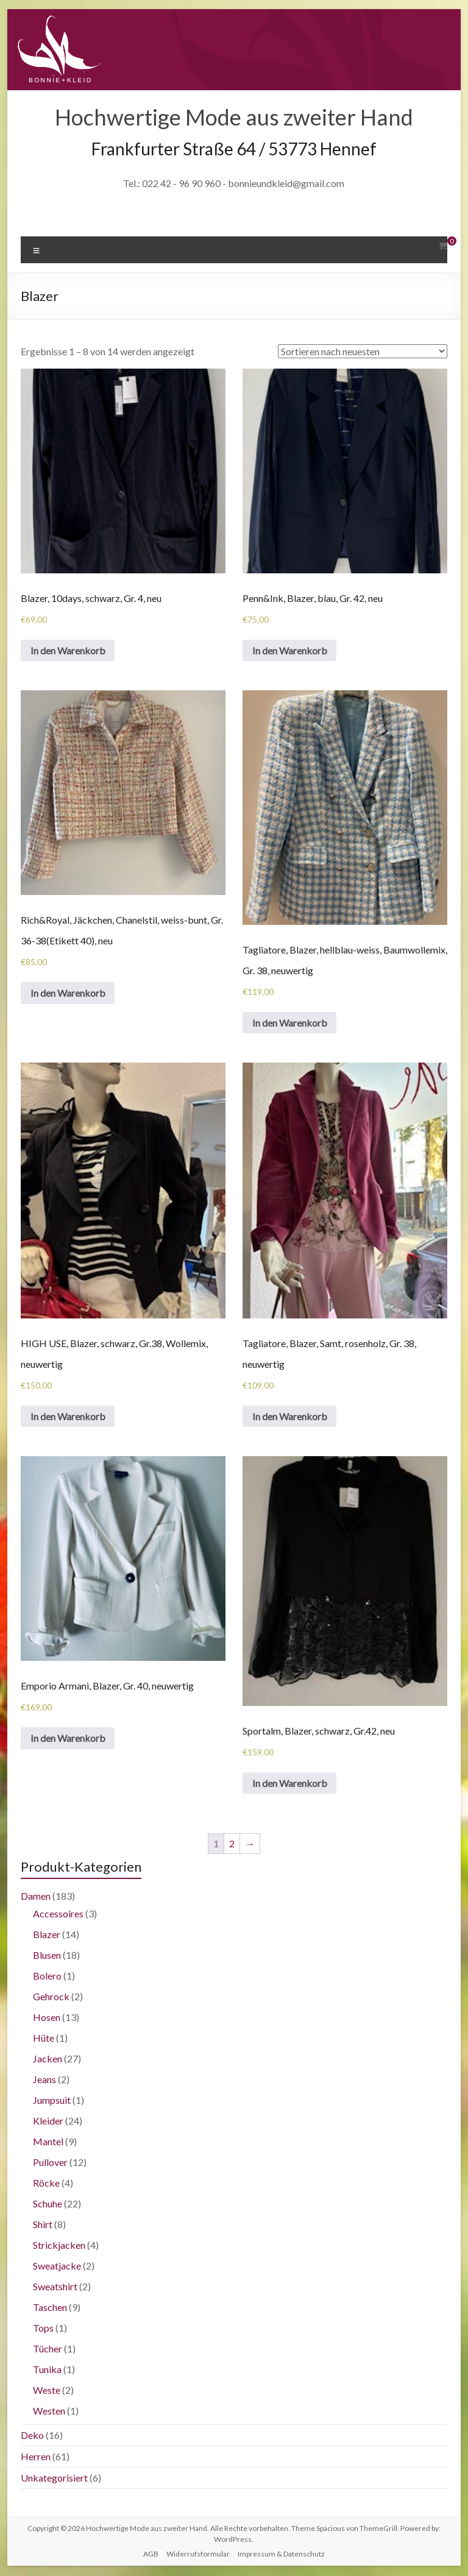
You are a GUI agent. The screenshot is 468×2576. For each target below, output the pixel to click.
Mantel (48, 2142)
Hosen (46, 2018)
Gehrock (51, 1997)
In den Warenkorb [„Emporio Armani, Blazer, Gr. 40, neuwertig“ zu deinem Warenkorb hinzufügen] (67, 1738)
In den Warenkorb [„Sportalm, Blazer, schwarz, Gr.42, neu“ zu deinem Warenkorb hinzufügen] (289, 1783)
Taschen (50, 2308)
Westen (49, 2412)
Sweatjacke (57, 2267)
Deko (32, 2436)
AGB (150, 2555)
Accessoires (58, 1914)
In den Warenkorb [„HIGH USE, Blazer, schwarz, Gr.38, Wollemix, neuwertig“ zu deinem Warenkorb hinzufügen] (67, 1417)
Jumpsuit (52, 2101)
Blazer (46, 1935)
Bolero (47, 1977)
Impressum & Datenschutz (281, 2555)
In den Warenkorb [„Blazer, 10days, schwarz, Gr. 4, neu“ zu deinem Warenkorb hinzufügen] (67, 650)
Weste (46, 2391)
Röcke (46, 2184)
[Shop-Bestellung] (362, 351)
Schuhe (47, 2204)
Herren (36, 2457)
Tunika (47, 2370)
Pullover (50, 2163)
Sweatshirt (55, 2287)
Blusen (47, 1956)
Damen (36, 1897)
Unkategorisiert (54, 2479)
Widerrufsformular (198, 2555)
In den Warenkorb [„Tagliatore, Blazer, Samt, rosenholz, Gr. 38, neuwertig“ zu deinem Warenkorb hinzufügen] (289, 1417)
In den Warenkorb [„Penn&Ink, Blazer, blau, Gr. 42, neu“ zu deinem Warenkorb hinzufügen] (289, 650)
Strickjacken (59, 2246)
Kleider (48, 2122)
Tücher (47, 2349)
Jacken (47, 2059)
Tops (43, 2329)
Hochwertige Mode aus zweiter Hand (234, 117)
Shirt (42, 2225)
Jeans (44, 2080)
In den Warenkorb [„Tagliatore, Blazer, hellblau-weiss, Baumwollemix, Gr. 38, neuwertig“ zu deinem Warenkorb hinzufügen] (289, 1022)
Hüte (43, 2039)
